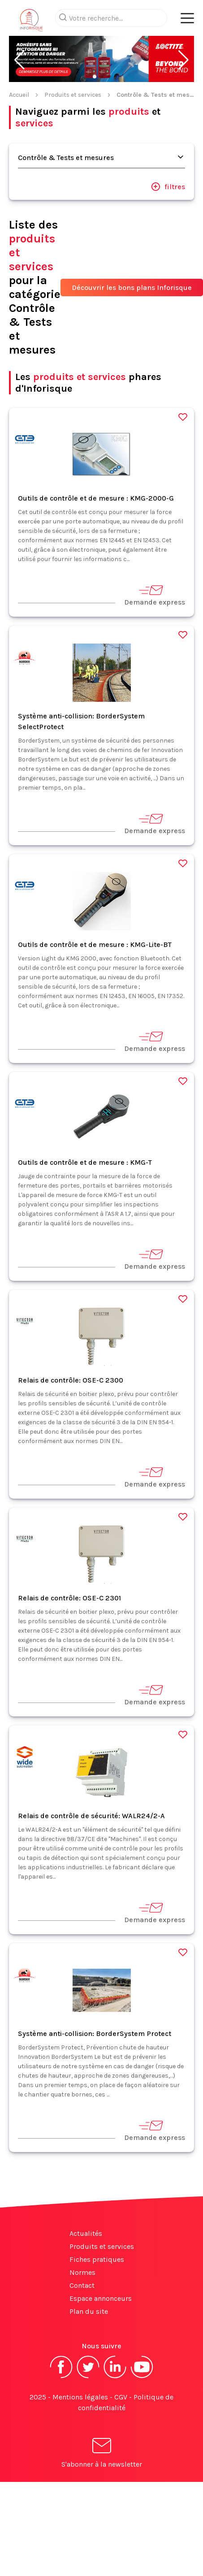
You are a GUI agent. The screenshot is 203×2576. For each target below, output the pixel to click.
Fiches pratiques (96, 2259)
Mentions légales (80, 2397)
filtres (168, 186)
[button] (19, 60)
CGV (120, 2397)
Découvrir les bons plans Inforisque (132, 287)
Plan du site (88, 2311)
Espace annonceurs (100, 2298)
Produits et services (72, 95)
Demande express (154, 594)
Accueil (19, 95)
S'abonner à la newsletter (101, 2454)
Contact (82, 2285)
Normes (82, 2272)
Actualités (85, 2233)
